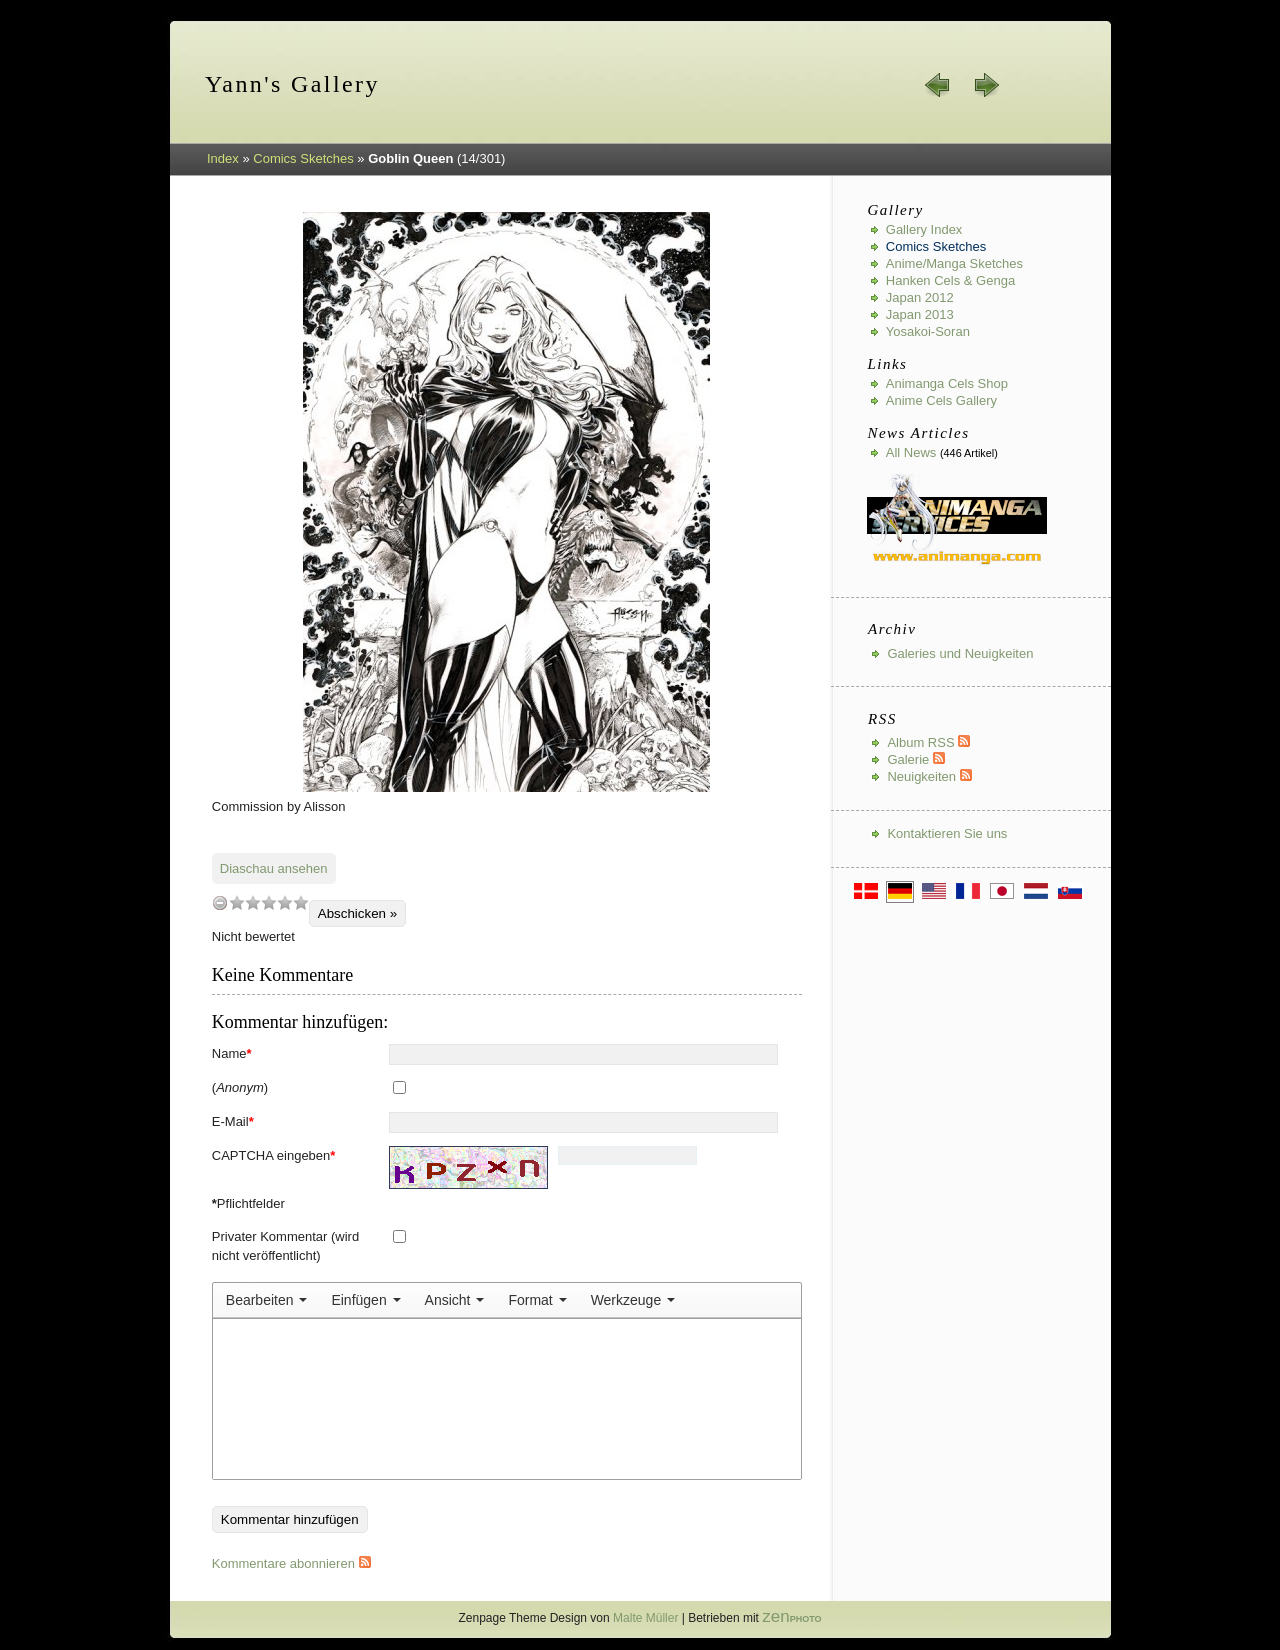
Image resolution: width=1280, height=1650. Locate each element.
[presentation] (267, 1300)
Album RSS (928, 742)
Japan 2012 (920, 297)
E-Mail (233, 1121)
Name (232, 1053)
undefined (220, 902)
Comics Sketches (303, 158)
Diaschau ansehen (274, 868)
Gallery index (924, 229)
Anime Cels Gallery (941, 400)
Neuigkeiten (929, 776)
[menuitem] (267, 1300)
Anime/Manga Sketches (954, 263)
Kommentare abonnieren (291, 1563)
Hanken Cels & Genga (950, 280)
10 (301, 902)
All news (911, 452)
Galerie (916, 759)
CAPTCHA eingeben (274, 1155)
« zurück (938, 85)
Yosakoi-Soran (928, 331)
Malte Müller (645, 1618)
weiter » (986, 85)
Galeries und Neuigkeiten (960, 653)
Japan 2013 (920, 314)
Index (223, 158)
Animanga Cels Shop (947, 383)
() (240, 1087)
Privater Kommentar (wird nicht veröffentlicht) (285, 1246)
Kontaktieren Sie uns (947, 833)
